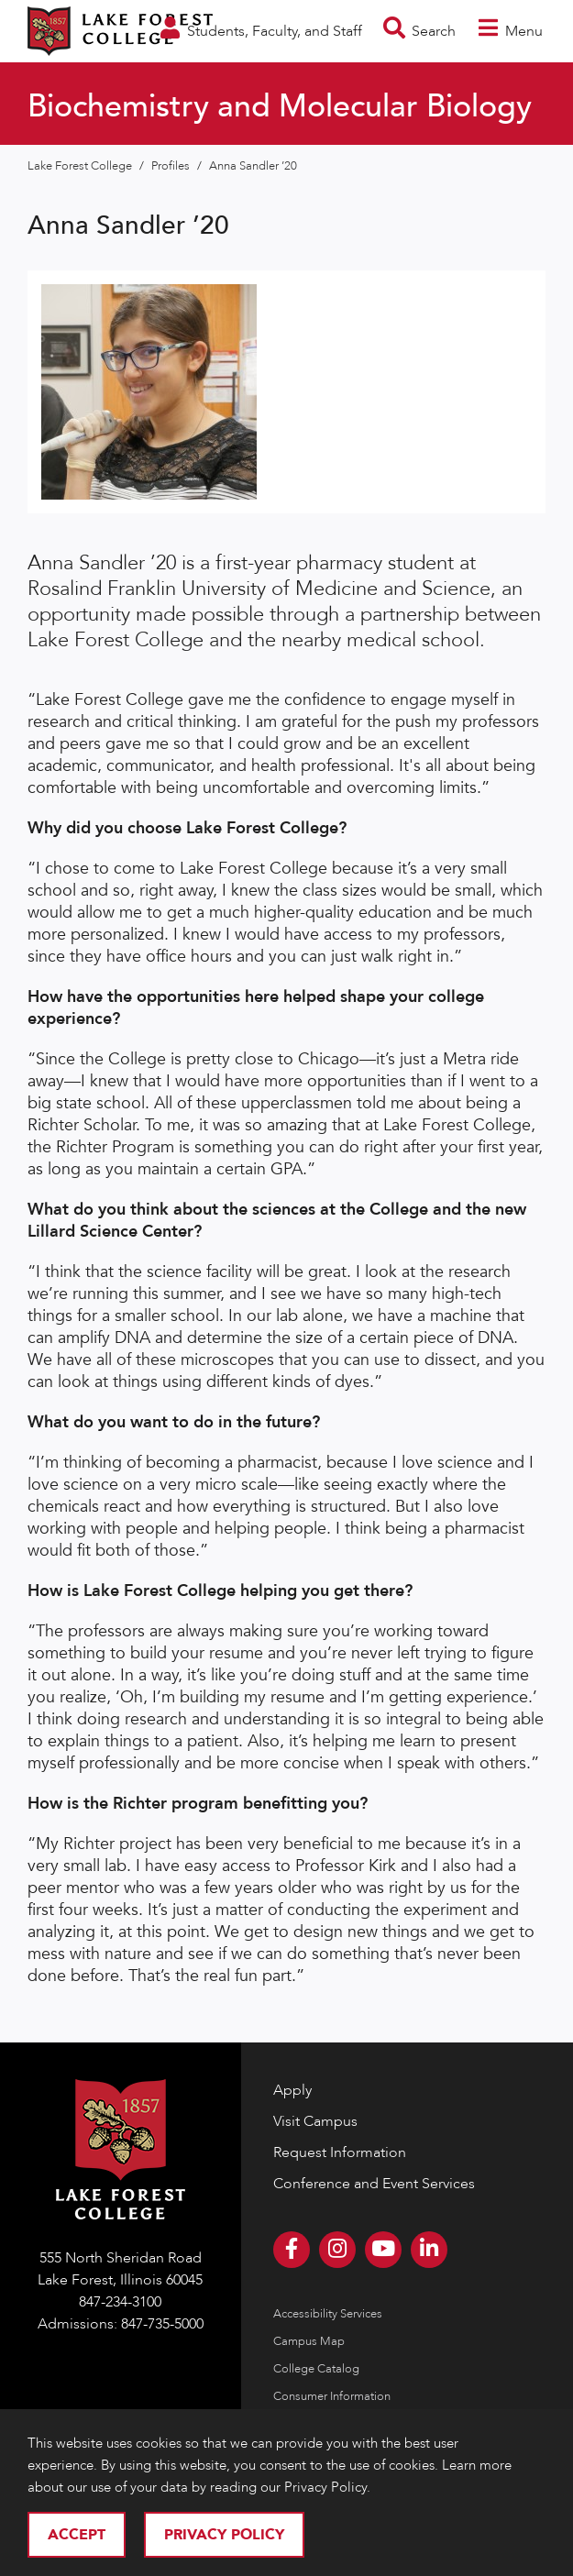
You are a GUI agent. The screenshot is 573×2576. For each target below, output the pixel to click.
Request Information (339, 2152)
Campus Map (309, 2341)
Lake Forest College (81, 166)
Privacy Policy (224, 2535)
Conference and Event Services (374, 2184)
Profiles (172, 166)
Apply (292, 2090)
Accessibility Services (327, 2314)
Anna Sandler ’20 (253, 166)
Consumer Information (332, 2396)
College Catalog (316, 2369)
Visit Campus (315, 2121)
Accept (76, 2535)
